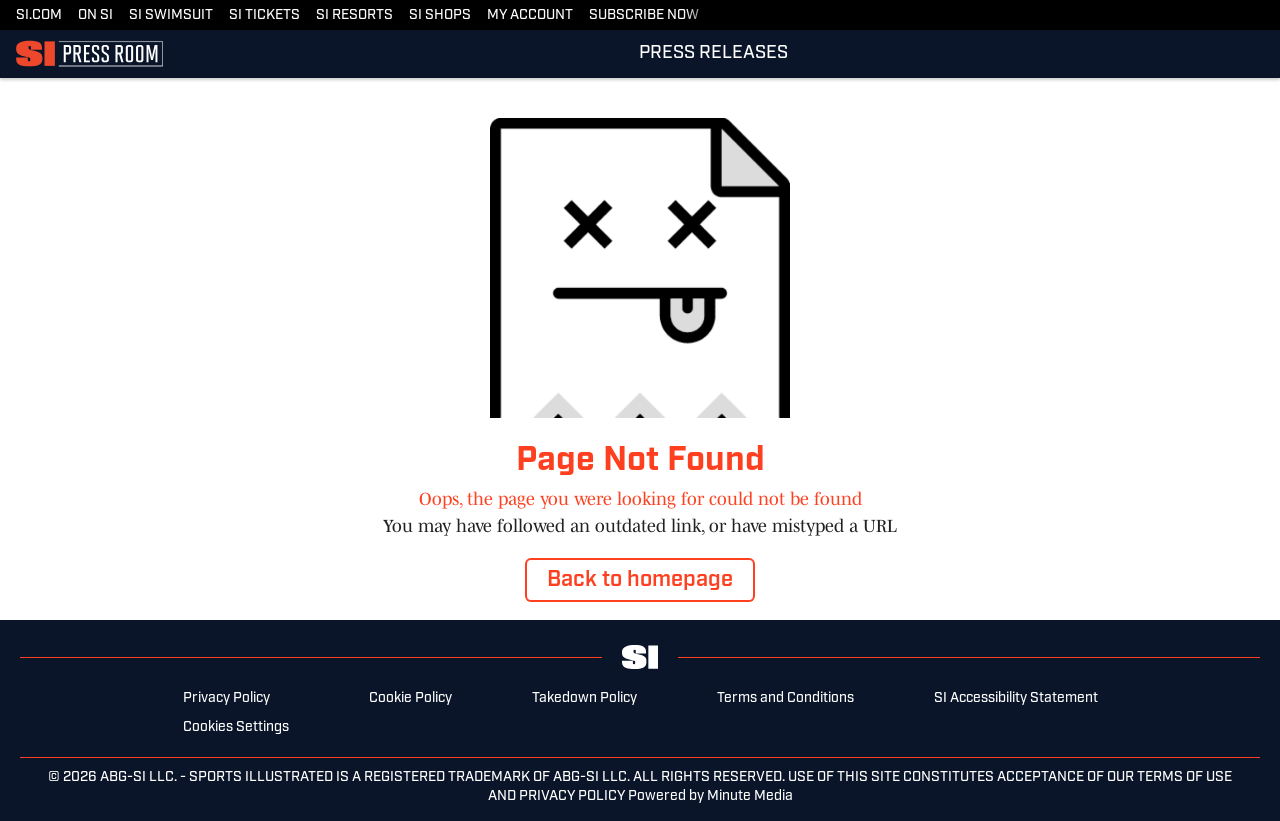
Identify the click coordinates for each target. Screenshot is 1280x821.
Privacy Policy (226, 698)
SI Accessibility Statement (1016, 698)
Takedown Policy (584, 698)
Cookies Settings (236, 727)
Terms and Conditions (785, 698)
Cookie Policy (410, 698)
